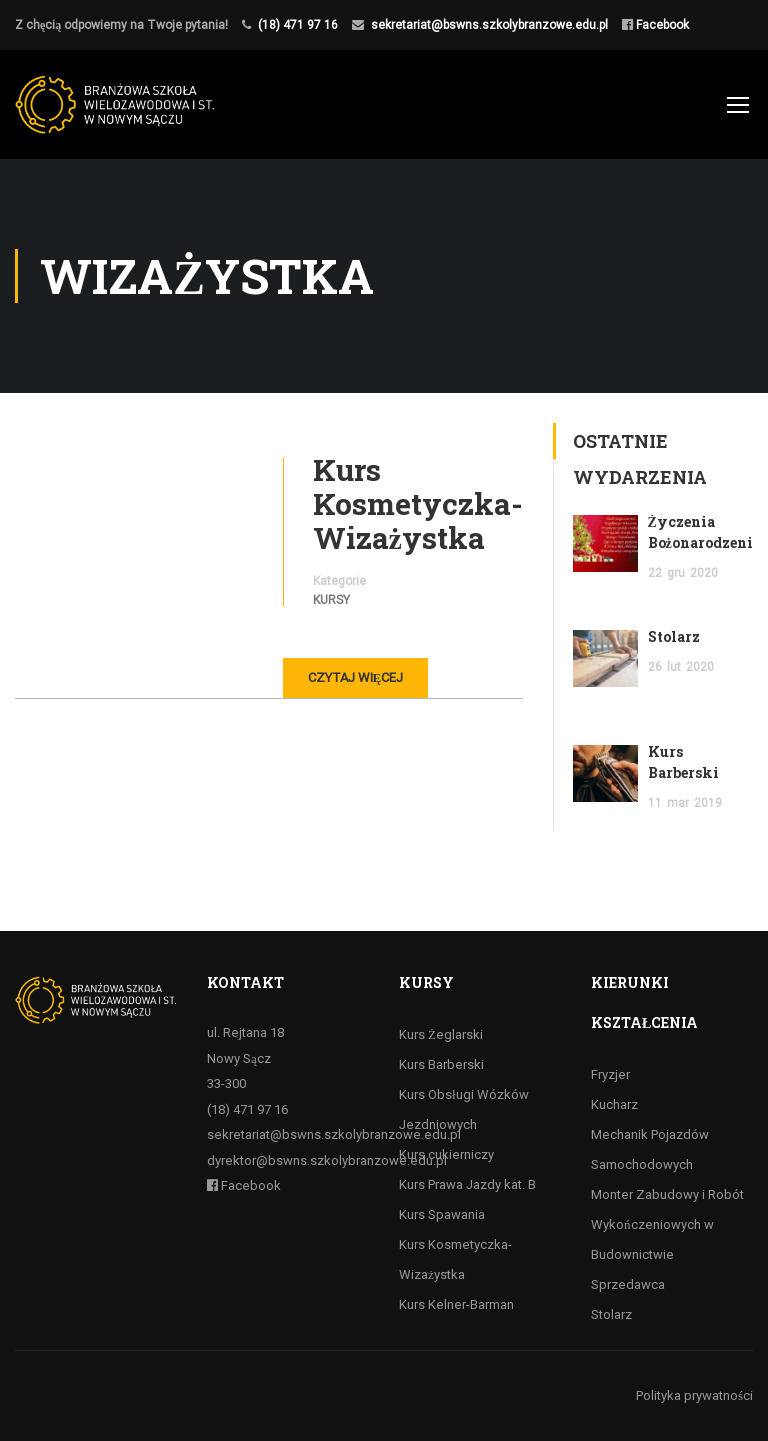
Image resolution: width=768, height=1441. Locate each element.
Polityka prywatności (694, 1395)
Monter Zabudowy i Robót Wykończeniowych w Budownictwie (667, 1224)
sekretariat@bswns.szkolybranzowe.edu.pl (489, 25)
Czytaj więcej (356, 677)
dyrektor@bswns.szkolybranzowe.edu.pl (327, 1160)
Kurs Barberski (441, 1064)
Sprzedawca (628, 1284)
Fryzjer (610, 1074)
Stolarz (674, 636)
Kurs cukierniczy (446, 1154)
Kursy (331, 600)
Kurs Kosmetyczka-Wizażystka (418, 504)
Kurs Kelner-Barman (456, 1304)
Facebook (661, 25)
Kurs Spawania (442, 1214)
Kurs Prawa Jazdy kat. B (467, 1184)
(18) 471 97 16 (298, 25)
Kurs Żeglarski (441, 1034)
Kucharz (614, 1104)
